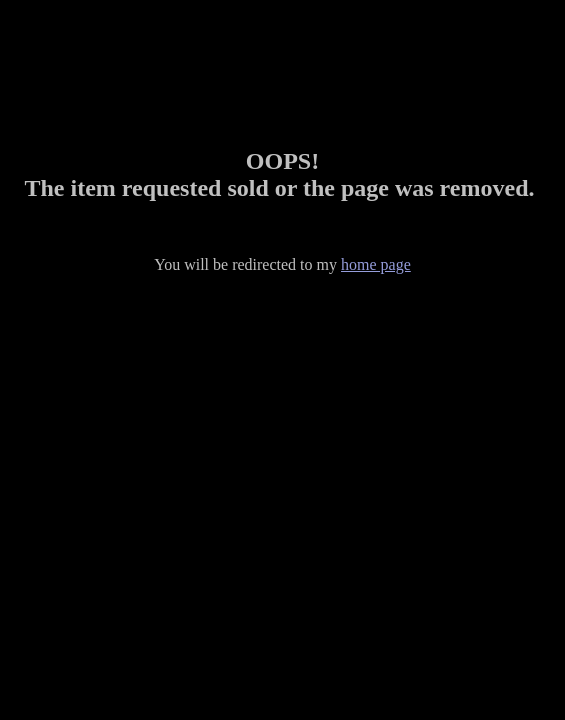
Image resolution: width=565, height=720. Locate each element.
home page (376, 264)
